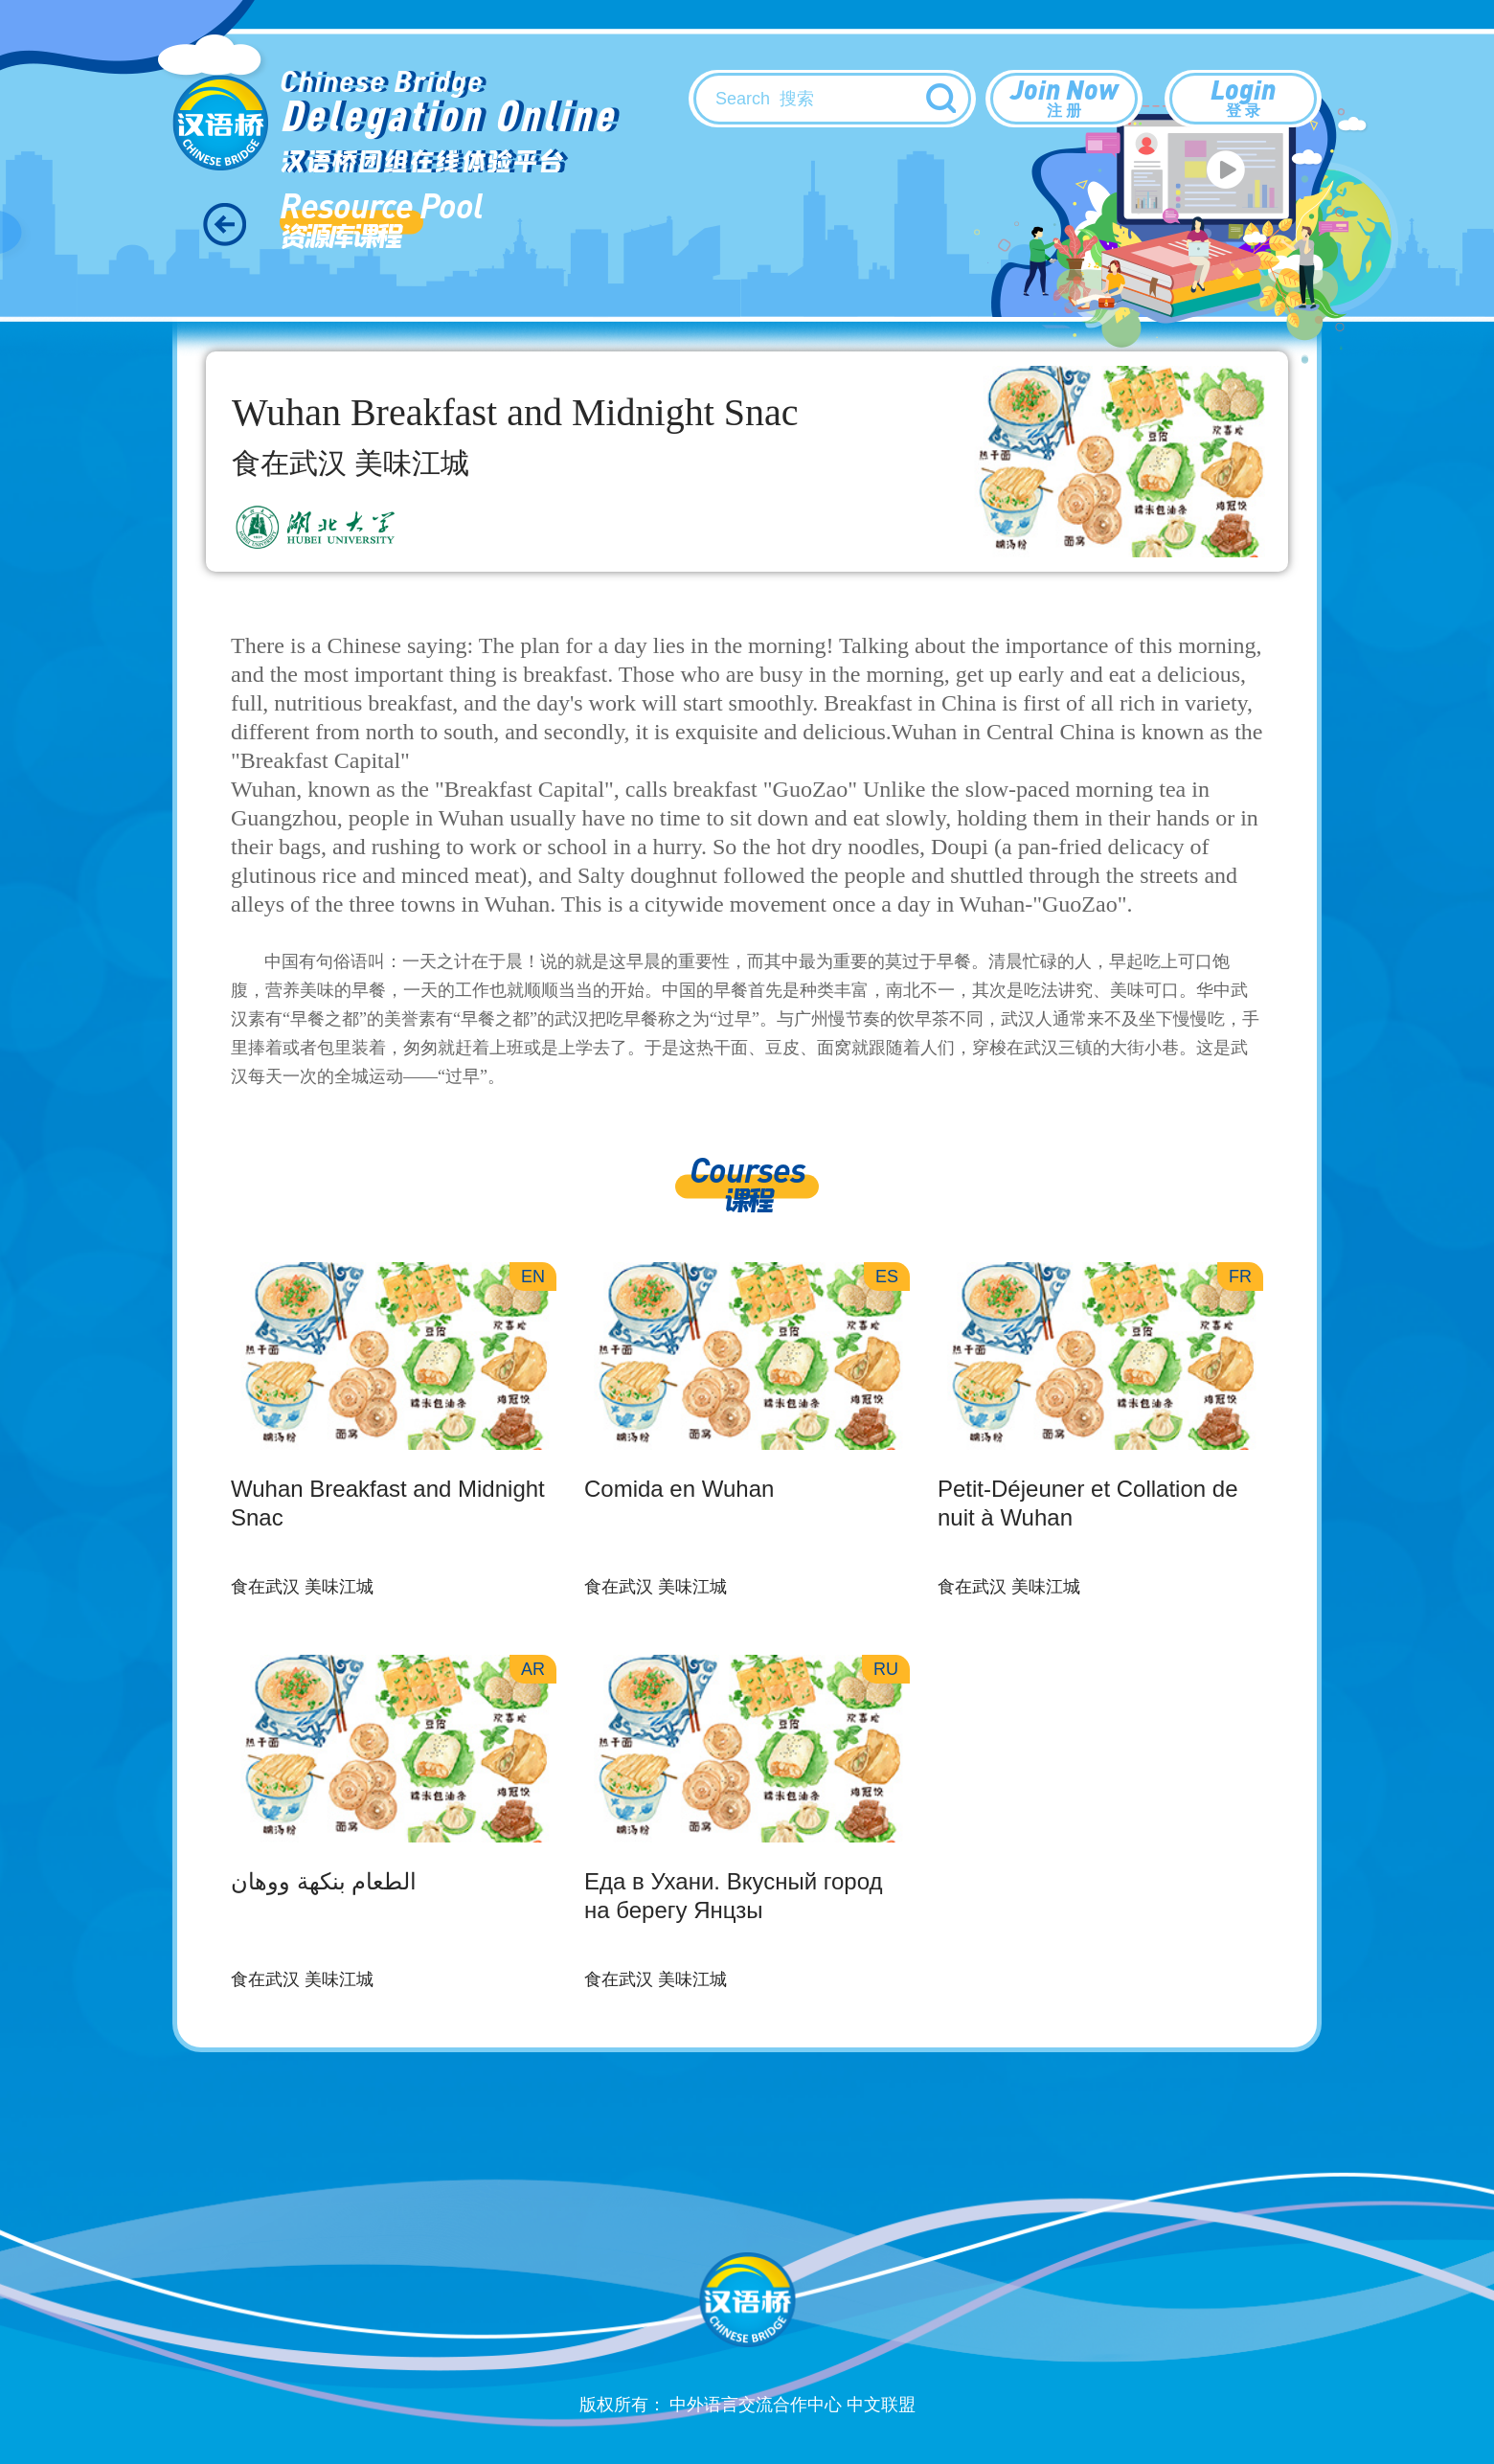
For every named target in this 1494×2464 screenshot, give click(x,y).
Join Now (1064, 97)
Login (1243, 97)
